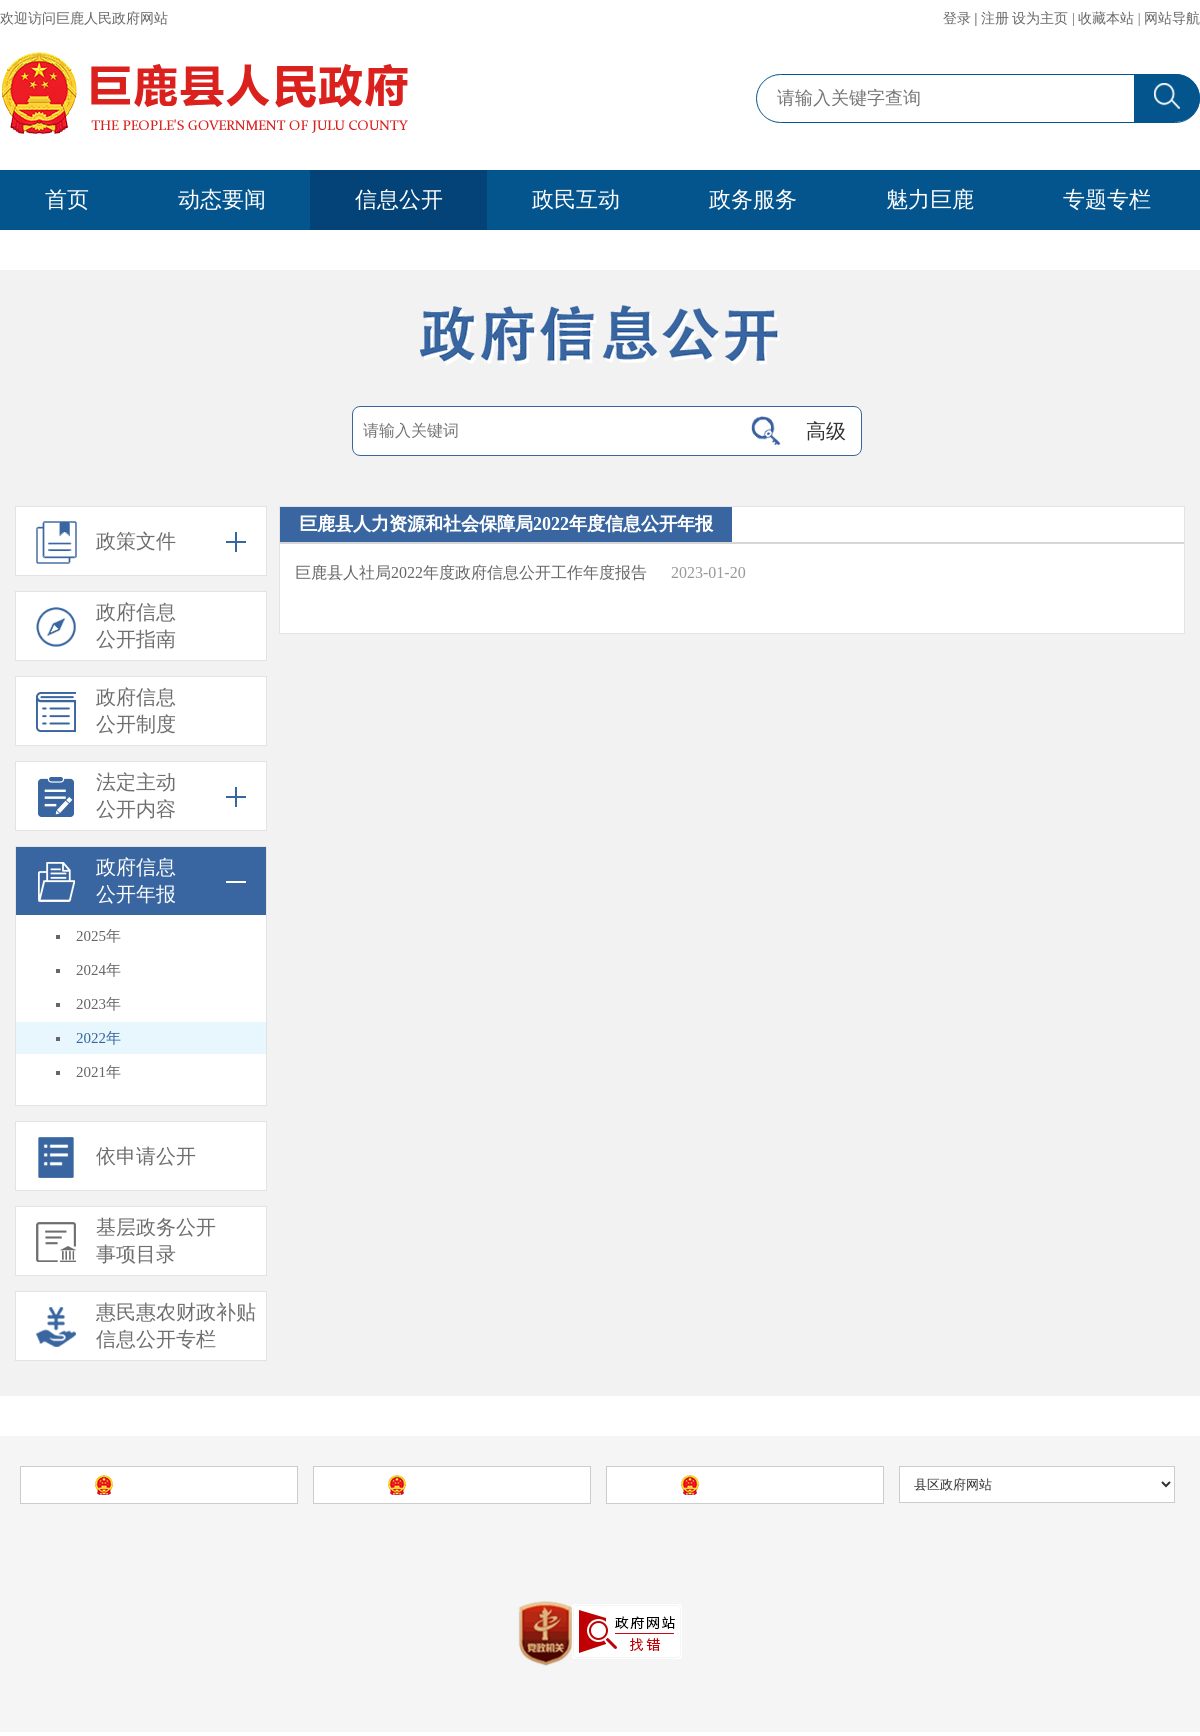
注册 (995, 18)
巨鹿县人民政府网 (388, 1546)
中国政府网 (174, 1488)
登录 (957, 18)
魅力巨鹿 (930, 199)
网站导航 (1172, 18)
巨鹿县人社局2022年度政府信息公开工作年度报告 (471, 576)
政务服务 (753, 199)
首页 (67, 199)
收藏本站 (1106, 18)
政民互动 (576, 199)
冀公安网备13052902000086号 (675, 1597)
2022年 (98, 1042)
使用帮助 (912, 1546)
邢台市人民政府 (760, 1488)
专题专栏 (1107, 199)
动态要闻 (222, 199)
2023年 (98, 1008)
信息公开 (399, 199)
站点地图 (844, 1546)
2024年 (98, 974)
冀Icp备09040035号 (500, 1597)
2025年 (98, 940)
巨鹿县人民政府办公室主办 (644, 1546)
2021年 (98, 1076)
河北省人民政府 (467, 1488)
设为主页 (1040, 18)
